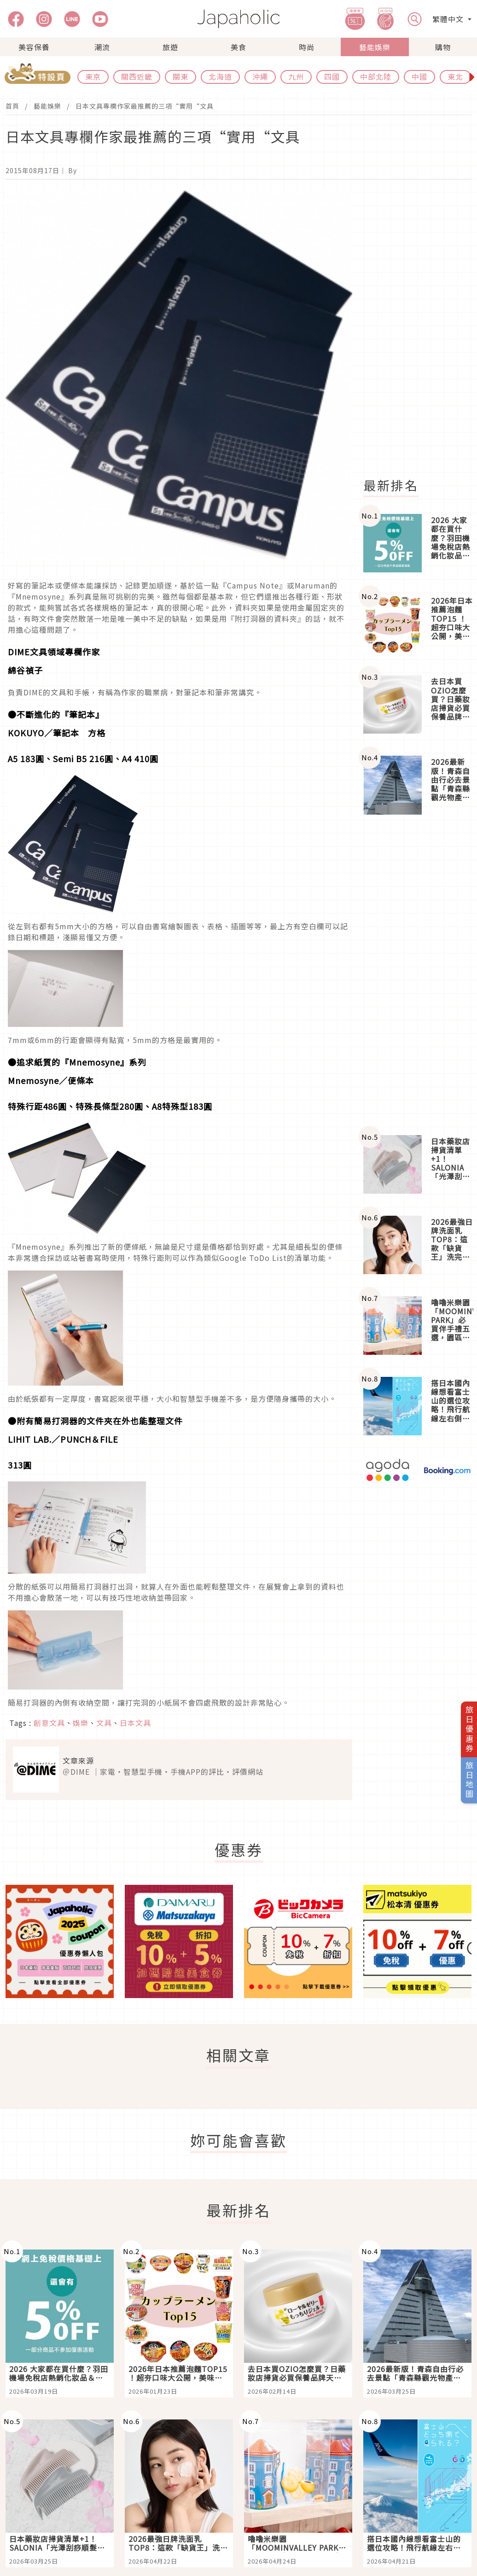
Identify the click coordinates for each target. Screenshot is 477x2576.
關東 (180, 76)
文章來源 (78, 1760)
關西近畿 (136, 76)
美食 (238, 46)
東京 (93, 76)
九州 (296, 76)
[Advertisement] (416, 975)
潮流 (102, 46)
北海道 (220, 76)
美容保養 (34, 46)
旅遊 (170, 46)
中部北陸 (375, 76)
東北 (455, 76)
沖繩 (260, 76)
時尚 (306, 46)
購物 (443, 46)
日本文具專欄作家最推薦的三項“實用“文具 (145, 106)
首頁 (12, 106)
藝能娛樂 (374, 46)
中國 (419, 76)
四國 (332, 76)
